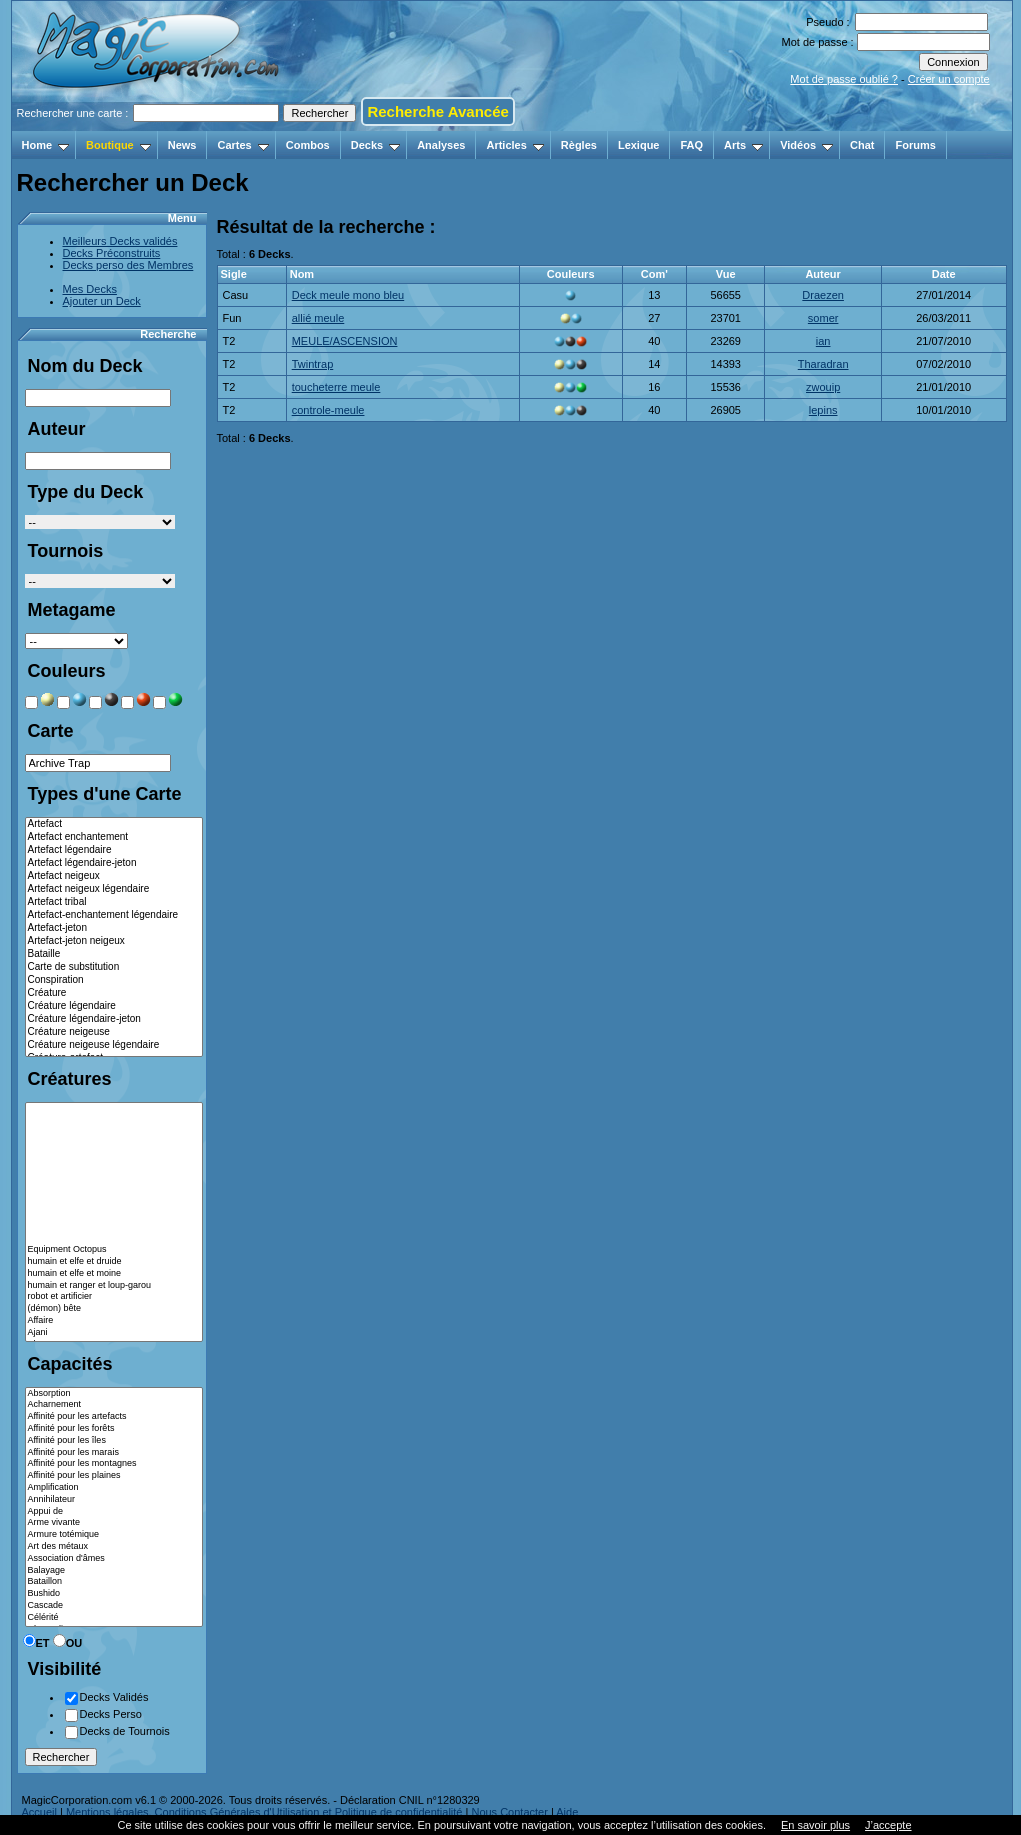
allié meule (318, 318)
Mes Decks (90, 289)
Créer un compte (949, 79)
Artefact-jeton (114, 928)
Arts (743, 145)
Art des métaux (114, 1547)
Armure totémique (114, 1535)
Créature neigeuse (114, 1032)
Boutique (118, 145)
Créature (114, 993)
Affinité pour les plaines (114, 1476)
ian (823, 341)
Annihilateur (114, 1500)
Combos (308, 145)
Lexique (639, 145)
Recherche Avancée (437, 111)
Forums (915, 145)
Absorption (114, 1394)
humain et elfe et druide (114, 1262)
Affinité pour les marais (114, 1453)
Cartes (242, 145)
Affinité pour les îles (114, 1441)
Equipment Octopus (114, 1250)
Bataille (114, 954)
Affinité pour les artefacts (114, 1417)
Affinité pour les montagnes (114, 1464)
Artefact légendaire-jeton (114, 863)
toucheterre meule (336, 387)
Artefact (114, 824)
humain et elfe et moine (114, 1274)
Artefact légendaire (114, 850)
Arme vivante (114, 1523)
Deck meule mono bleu (348, 295)
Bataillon (114, 1582)
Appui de (114, 1512)
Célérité (114, 1618)
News (182, 145)
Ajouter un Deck (102, 301)
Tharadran (823, 364)
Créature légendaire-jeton (114, 1019)
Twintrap (313, 364)
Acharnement (114, 1405)
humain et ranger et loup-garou (114, 1286)
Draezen (823, 295)
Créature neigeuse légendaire (114, 1045)
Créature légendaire (114, 1006)
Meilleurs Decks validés (120, 241)
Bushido (114, 1594)
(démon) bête (114, 1309)
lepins (823, 410)
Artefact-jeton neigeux (114, 941)
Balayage (114, 1571)
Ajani (114, 1333)
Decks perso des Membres (128, 265)
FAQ (691, 145)
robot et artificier (114, 1297)
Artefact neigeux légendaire (114, 889)
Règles (579, 145)
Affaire (114, 1321)
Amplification (114, 1488)
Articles (514, 145)
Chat (862, 145)
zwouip (823, 387)
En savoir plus (815, 1825)
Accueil (39, 1812)
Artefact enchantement (114, 837)
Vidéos (806, 145)
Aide (567, 1812)
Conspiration (114, 980)
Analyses (441, 145)
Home (46, 145)
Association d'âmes (114, 1559)
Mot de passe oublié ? (844, 79)
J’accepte (888, 1825)
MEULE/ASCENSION (345, 341)
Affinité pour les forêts (114, 1429)
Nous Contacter (509, 1812)
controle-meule (328, 410)
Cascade (114, 1606)
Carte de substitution (114, 967)
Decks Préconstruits (112, 253)
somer (823, 318)
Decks (375, 145)
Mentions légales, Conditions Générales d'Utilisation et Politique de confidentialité (264, 1812)
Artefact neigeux (114, 876)
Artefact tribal (114, 902)
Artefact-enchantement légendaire (114, 915)
